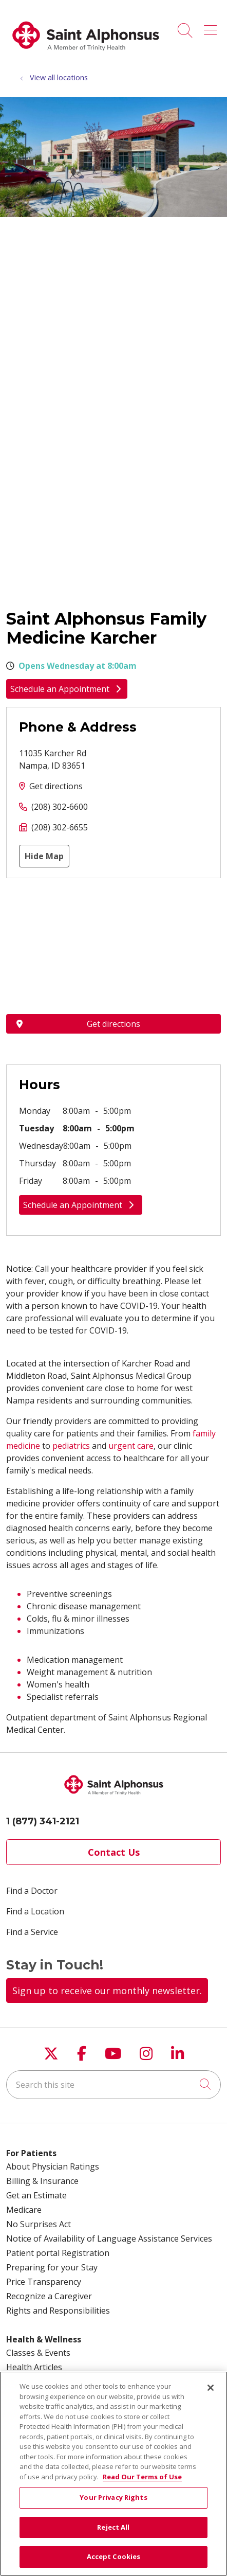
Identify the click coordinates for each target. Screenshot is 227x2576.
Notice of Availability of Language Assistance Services (109, 2238)
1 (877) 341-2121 (42, 1821)
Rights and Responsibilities (58, 2310)
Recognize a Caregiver (49, 2296)
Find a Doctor (32, 1890)
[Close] (210, 2387)
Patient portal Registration (57, 2253)
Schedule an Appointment (66, 689)
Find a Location (35, 1911)
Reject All (113, 2527)
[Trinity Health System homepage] (85, 56)
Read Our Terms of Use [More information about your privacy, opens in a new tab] (142, 2476)
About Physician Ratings (52, 2166)
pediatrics (71, 1445)
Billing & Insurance (42, 2181)
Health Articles (34, 2367)
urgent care (131, 1445)
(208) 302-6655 (59, 827)
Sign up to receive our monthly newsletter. (107, 1990)
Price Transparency (43, 2281)
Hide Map (44, 856)
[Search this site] (113, 2084)
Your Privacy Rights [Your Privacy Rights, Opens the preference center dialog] (113, 2497)
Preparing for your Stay (52, 2267)
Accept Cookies (114, 2556)
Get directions (56, 786)
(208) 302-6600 (59, 806)
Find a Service (32, 1932)
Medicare (24, 2209)
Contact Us (114, 1852)
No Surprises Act (38, 2224)
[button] (212, 26)
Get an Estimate (36, 2195)
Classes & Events (38, 2352)
